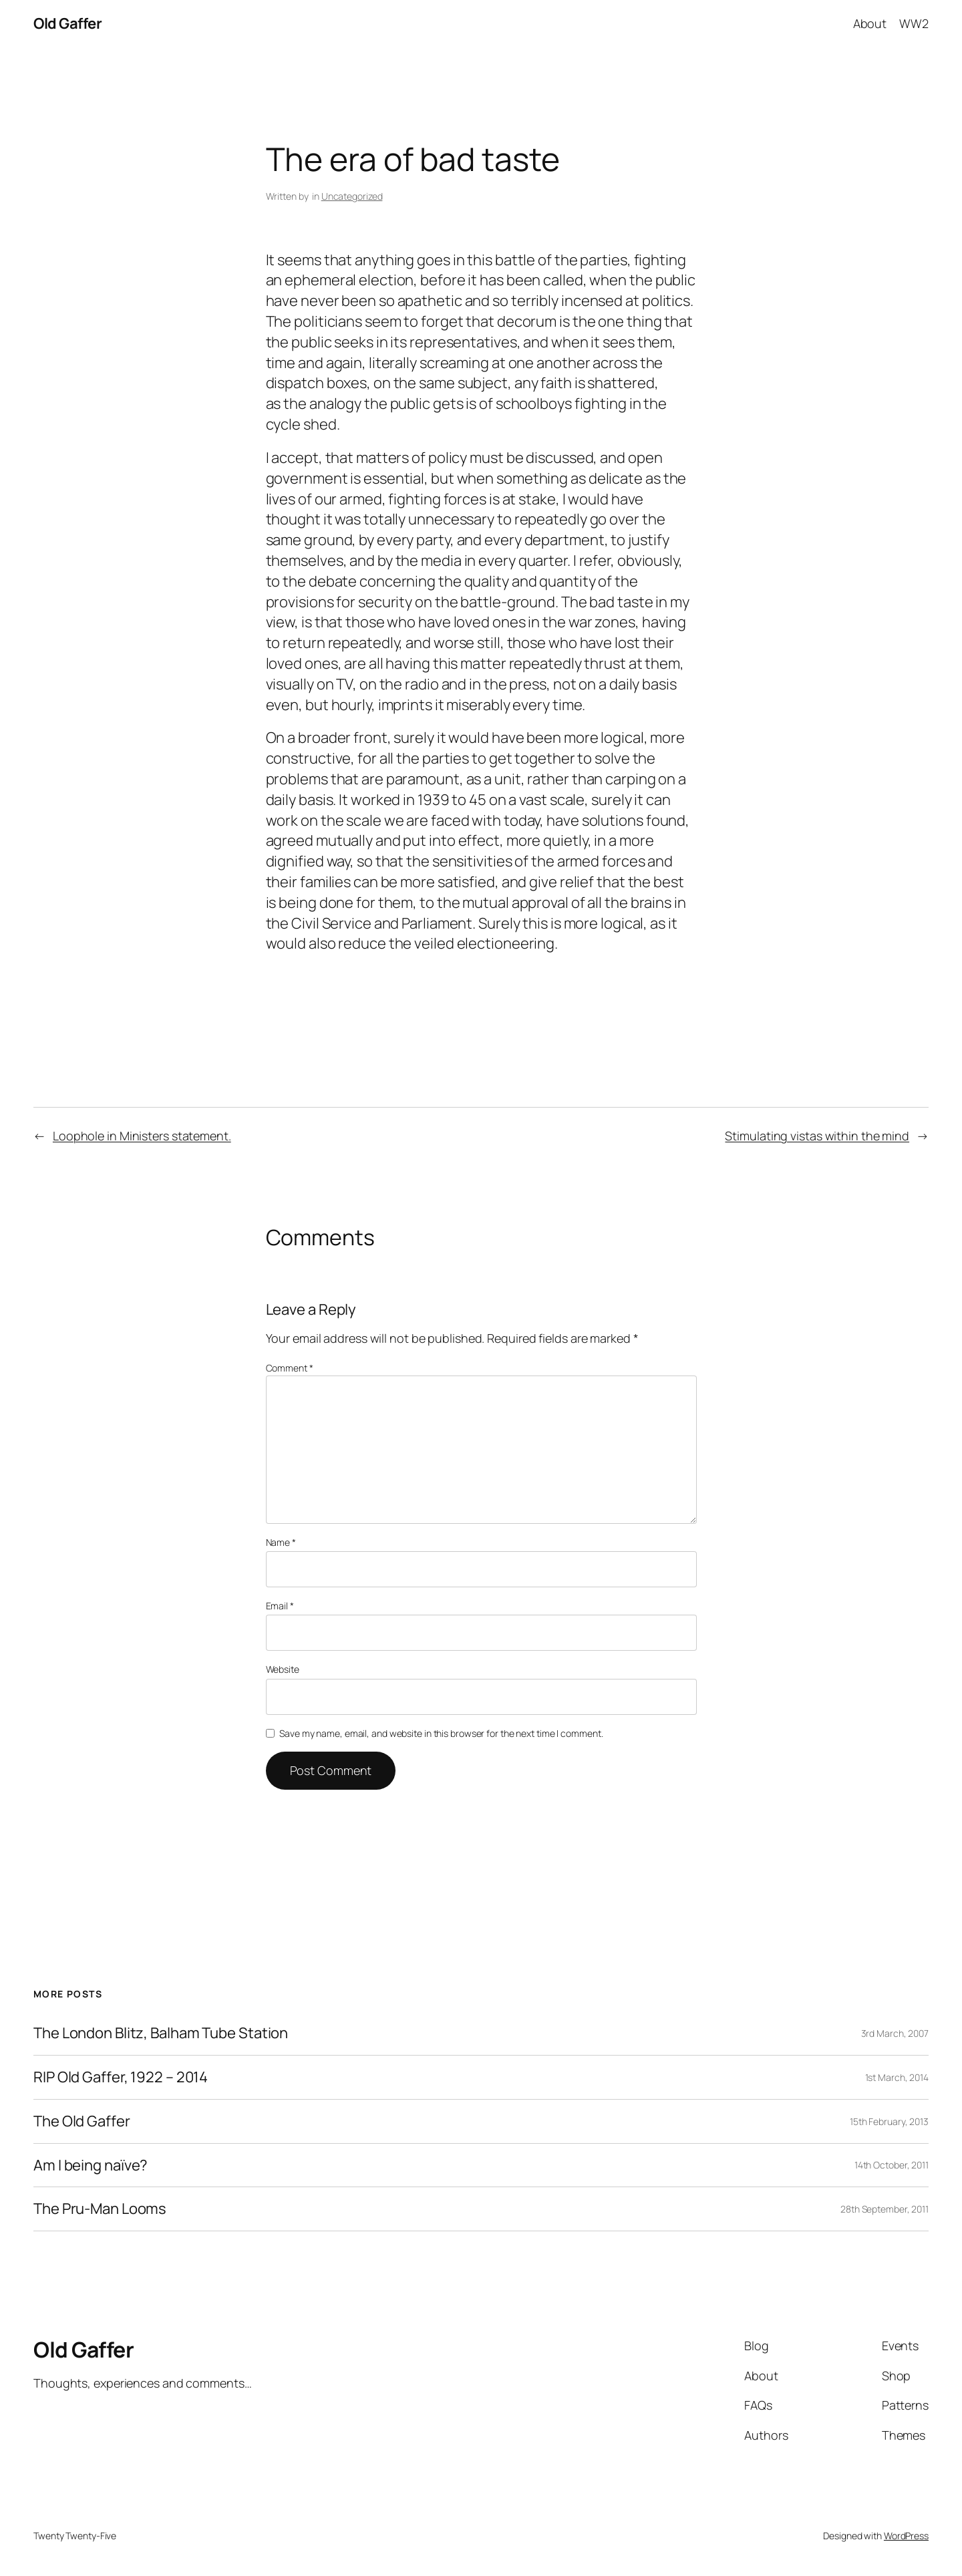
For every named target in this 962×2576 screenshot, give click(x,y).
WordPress (906, 2535)
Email (280, 1605)
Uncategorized (352, 196)
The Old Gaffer (81, 2121)
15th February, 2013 (889, 2121)
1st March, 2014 (897, 2077)
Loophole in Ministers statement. (142, 1136)
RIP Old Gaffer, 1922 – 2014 (120, 2077)
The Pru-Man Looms (99, 2209)
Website (282, 1669)
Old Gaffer (67, 23)
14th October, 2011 (891, 2164)
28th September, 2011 (884, 2209)
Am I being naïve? (90, 2165)
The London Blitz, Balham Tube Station (160, 2033)
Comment (289, 1367)
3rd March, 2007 (895, 2033)
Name (281, 1542)
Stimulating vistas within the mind (817, 1136)
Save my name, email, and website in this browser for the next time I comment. (441, 1733)
